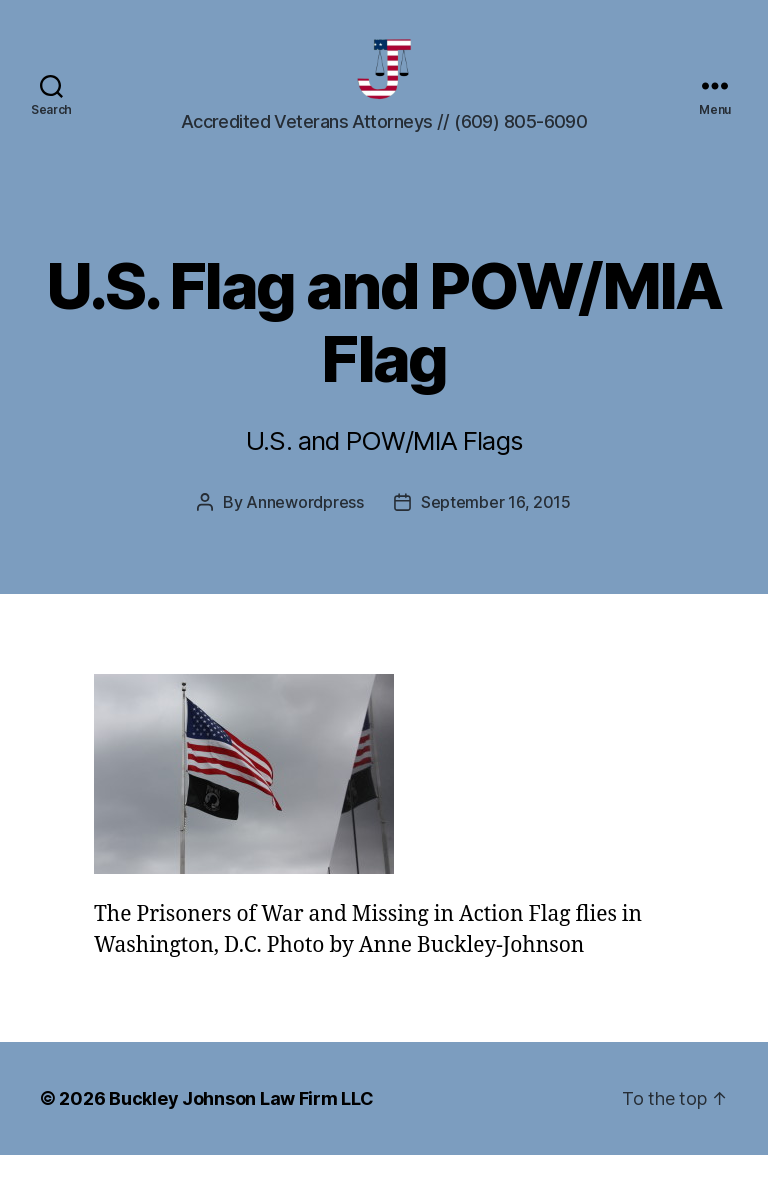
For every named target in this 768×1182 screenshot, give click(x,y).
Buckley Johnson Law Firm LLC (241, 1125)
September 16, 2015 (496, 529)
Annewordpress (305, 529)
